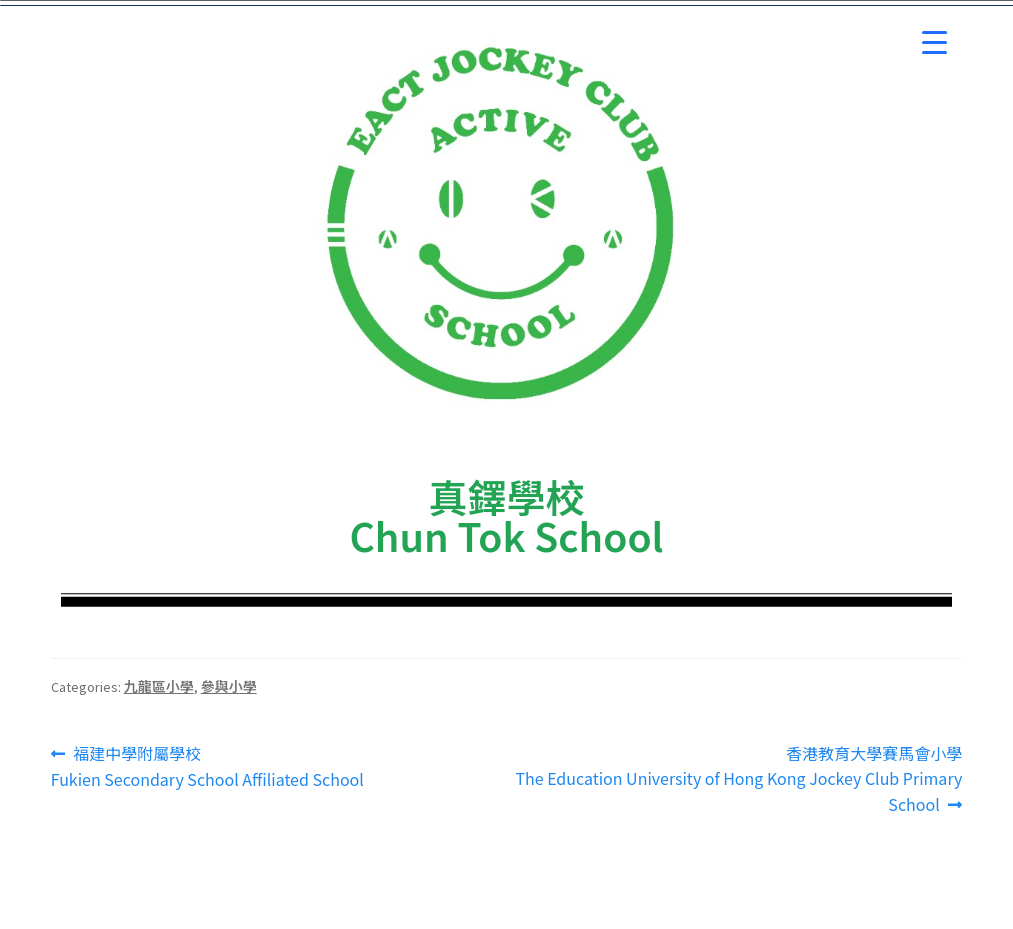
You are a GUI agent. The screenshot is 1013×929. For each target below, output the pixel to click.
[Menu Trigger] (934, 42)
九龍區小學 (159, 686)
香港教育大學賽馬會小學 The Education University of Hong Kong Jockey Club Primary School (738, 779)
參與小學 (229, 686)
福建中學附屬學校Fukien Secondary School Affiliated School (207, 766)
